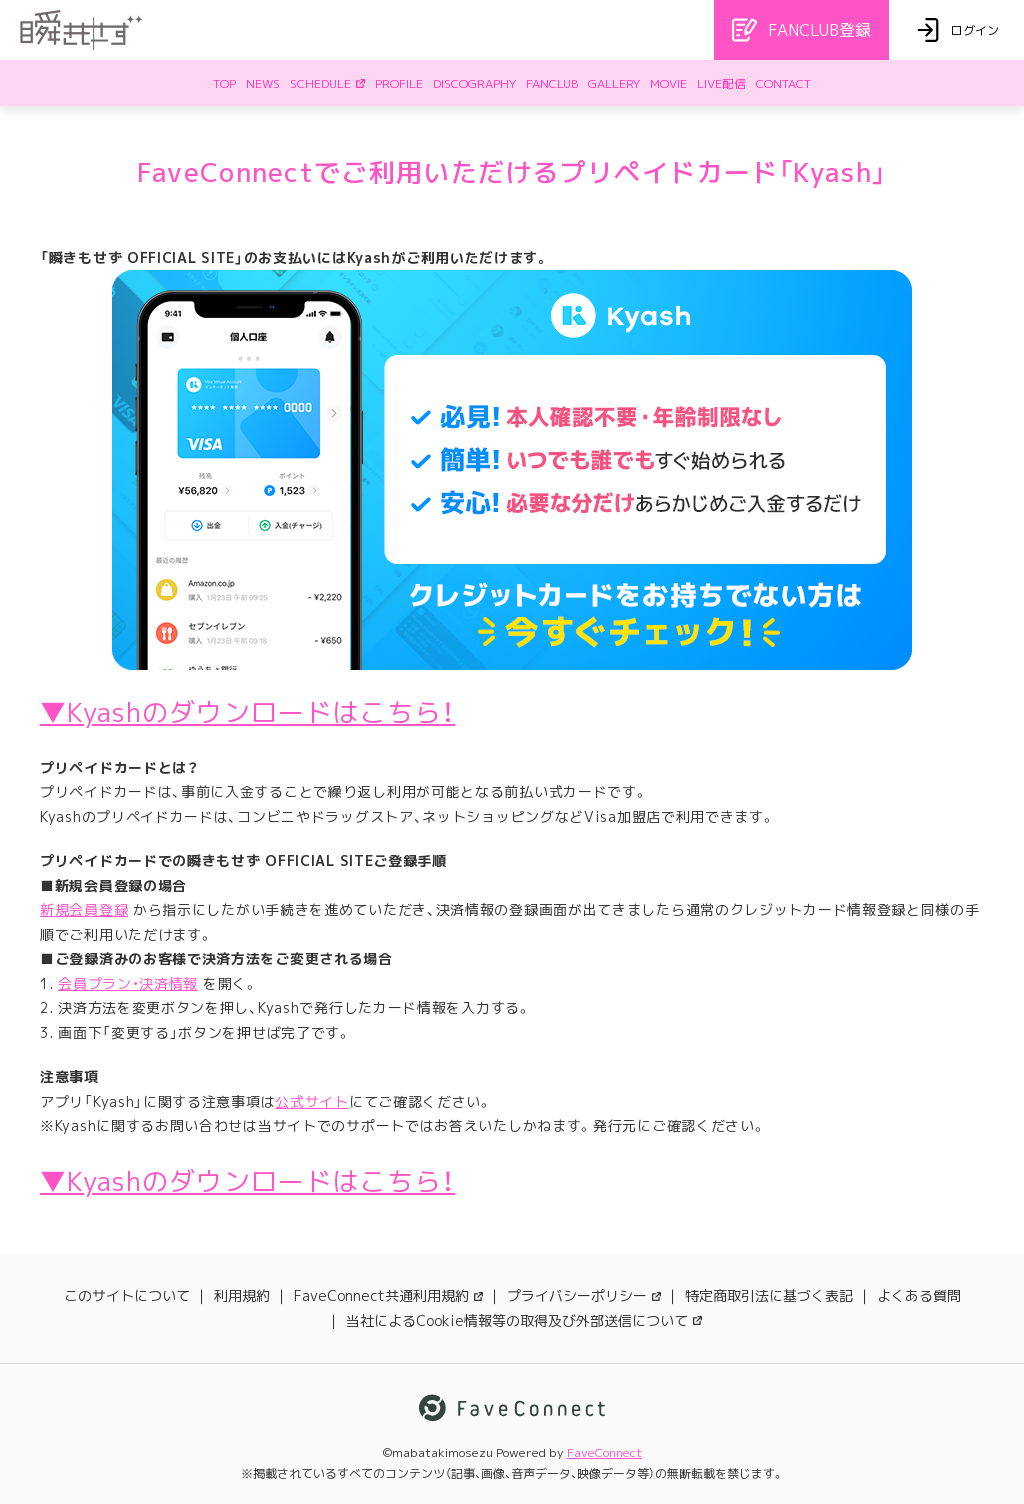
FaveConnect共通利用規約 (388, 1295)
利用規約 (242, 1295)
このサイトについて (127, 1295)
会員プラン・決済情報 (128, 983)
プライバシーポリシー (584, 1295)
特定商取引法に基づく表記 (769, 1295)
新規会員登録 (84, 909)
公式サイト (312, 1101)
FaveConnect (604, 1452)
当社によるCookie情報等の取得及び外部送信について (524, 1320)
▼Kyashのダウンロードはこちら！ (247, 712)
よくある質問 (919, 1295)
